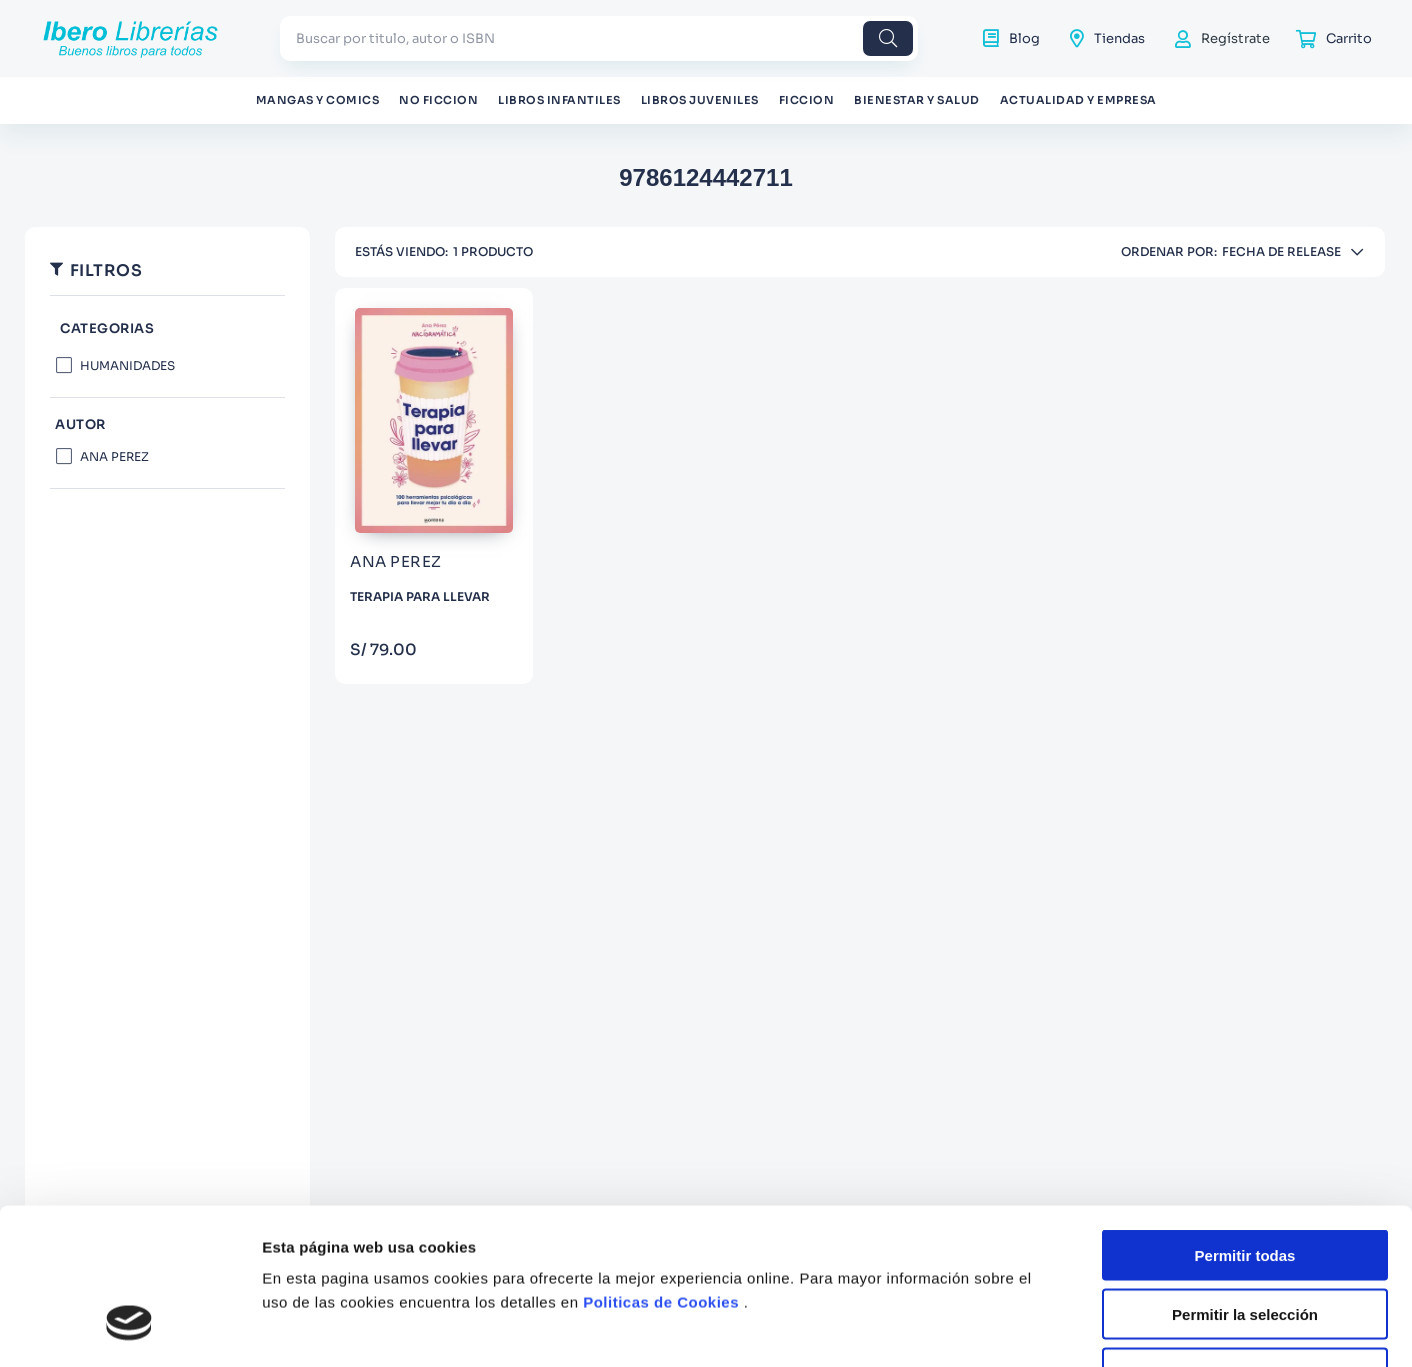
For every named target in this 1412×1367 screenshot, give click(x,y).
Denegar (1245, 1214)
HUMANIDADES (127, 365)
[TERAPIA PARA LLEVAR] (434, 486)
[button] (167, 329)
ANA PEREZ (114, 456)
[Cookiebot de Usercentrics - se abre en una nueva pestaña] (129, 1304)
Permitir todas (1245, 1097)
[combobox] (599, 38)
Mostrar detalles (1082, 1303)
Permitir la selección (1245, 1155)
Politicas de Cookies (661, 1144)
